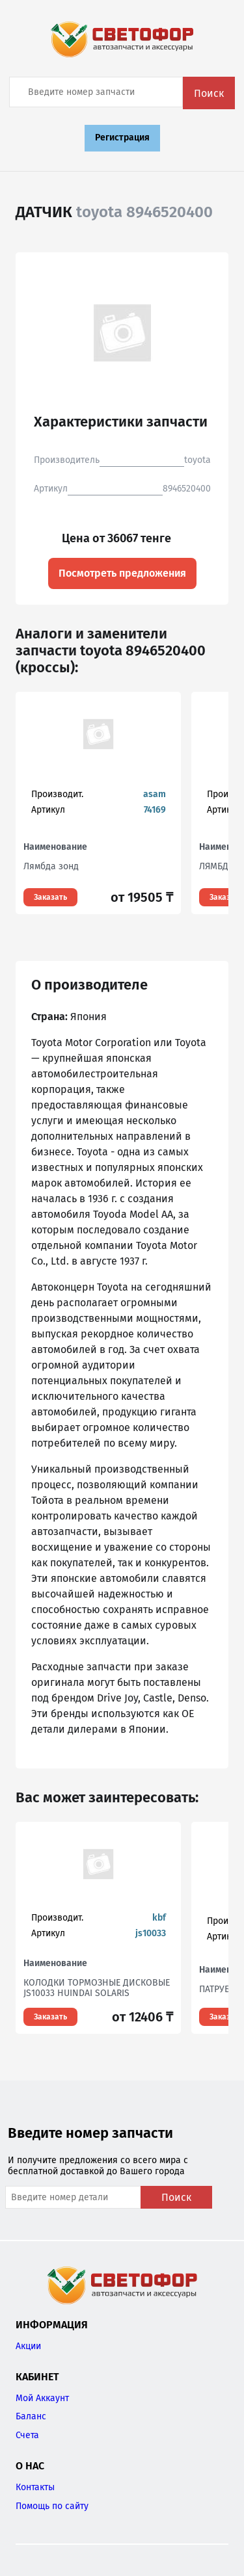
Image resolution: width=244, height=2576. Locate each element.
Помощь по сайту (52, 2506)
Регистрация (122, 137)
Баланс (31, 2416)
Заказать (50, 897)
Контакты (35, 2487)
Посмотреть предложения (122, 573)
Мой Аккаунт (42, 2398)
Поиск (209, 93)
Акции (28, 2346)
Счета (27, 2435)
